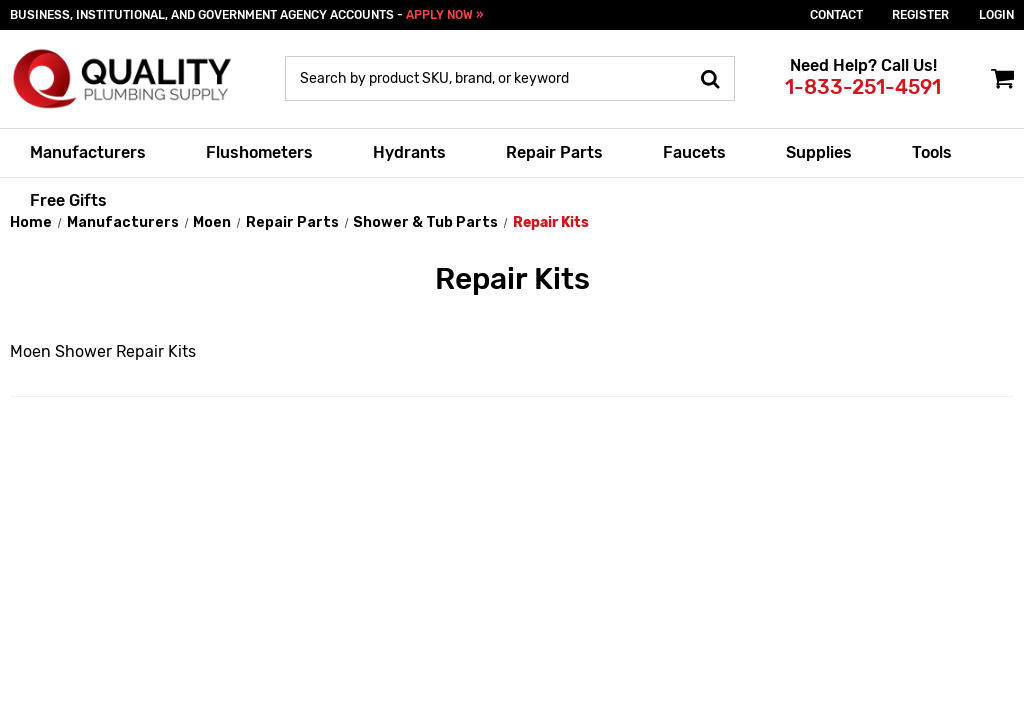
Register (920, 15)
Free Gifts (68, 200)
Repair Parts (554, 152)
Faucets (694, 152)
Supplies (819, 152)
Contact (836, 15)
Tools (932, 152)
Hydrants (409, 152)
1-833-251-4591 (863, 87)
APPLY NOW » (444, 15)
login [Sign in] (996, 15)
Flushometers (259, 152)
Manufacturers (88, 152)
